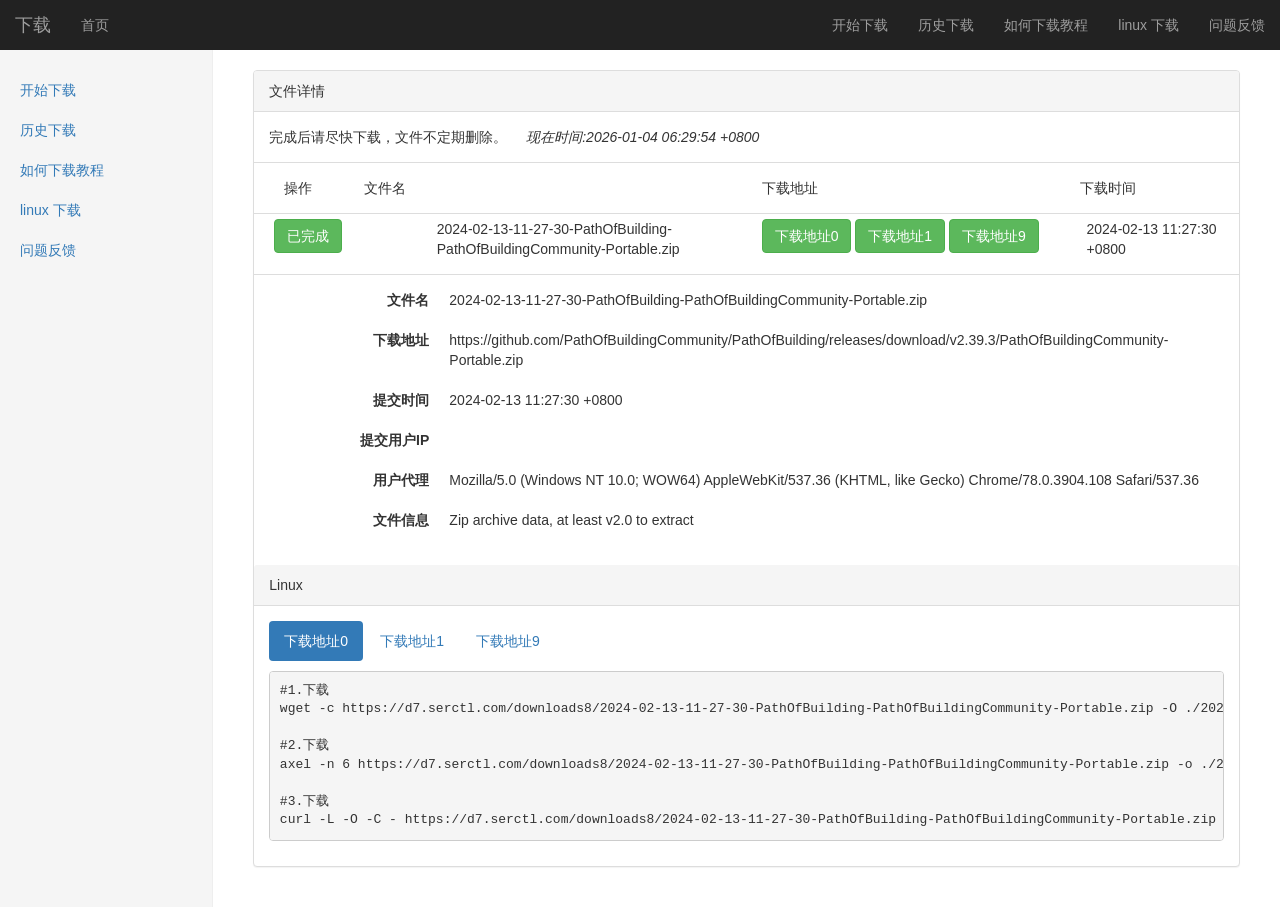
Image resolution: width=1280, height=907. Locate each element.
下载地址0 (807, 236)
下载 (33, 25)
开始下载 (860, 25)
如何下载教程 (1046, 25)
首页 (95, 25)
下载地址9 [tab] (508, 641)
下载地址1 (900, 236)
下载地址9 (994, 236)
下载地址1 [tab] (412, 641)
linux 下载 (1148, 25)
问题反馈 (1237, 25)
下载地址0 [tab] (316, 641)
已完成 (308, 236)
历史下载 (946, 25)
